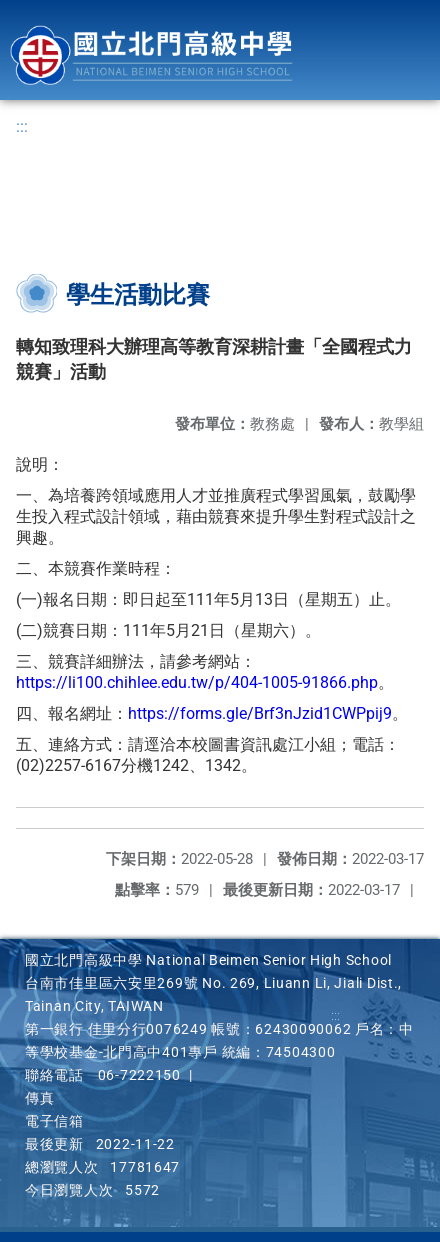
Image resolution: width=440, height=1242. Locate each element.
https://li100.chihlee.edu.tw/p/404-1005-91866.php (197, 682)
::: (22, 126)
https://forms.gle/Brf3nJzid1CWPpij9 (260, 713)
